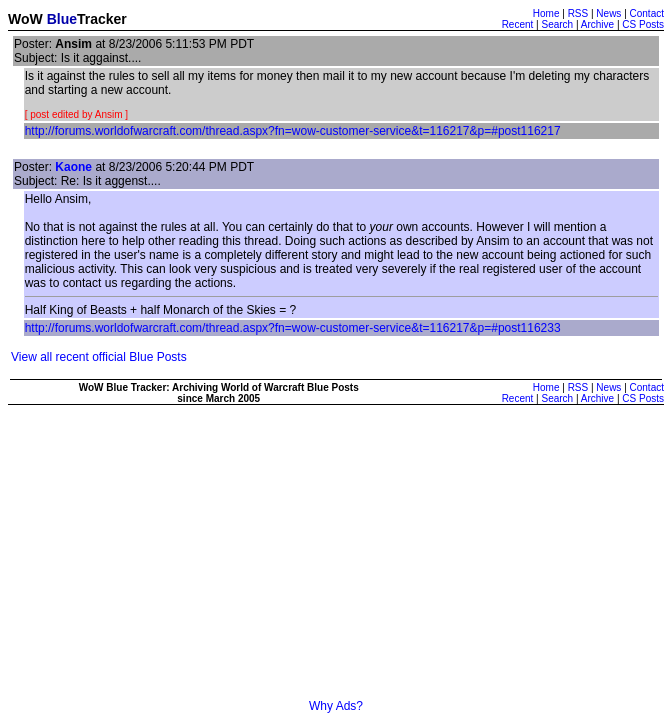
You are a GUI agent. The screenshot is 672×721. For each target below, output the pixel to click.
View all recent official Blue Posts (99, 357)
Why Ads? (336, 706)
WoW (25, 19)
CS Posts (643, 24)
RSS (578, 13)
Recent (518, 24)
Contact (647, 13)
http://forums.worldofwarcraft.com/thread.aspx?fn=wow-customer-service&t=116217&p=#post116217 (293, 131)
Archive (597, 24)
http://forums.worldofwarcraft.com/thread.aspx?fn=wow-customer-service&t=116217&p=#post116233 (293, 328)
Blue (62, 19)
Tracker (102, 19)
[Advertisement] (340, 559)
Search (557, 24)
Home (546, 13)
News (608, 13)
